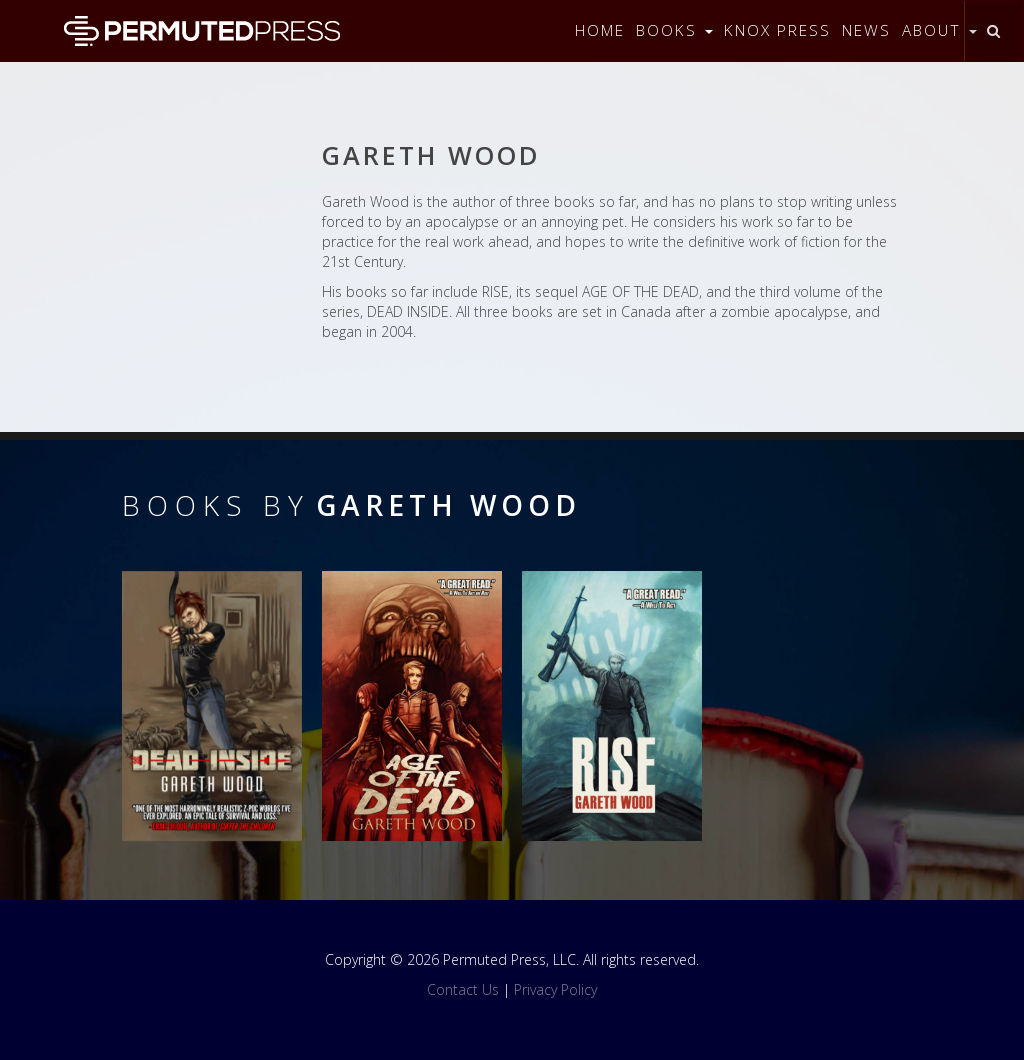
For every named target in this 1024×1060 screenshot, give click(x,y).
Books (674, 30)
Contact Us (463, 989)
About (939, 30)
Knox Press (777, 30)
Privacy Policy (555, 989)
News (866, 30)
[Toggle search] (993, 31)
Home (600, 30)
